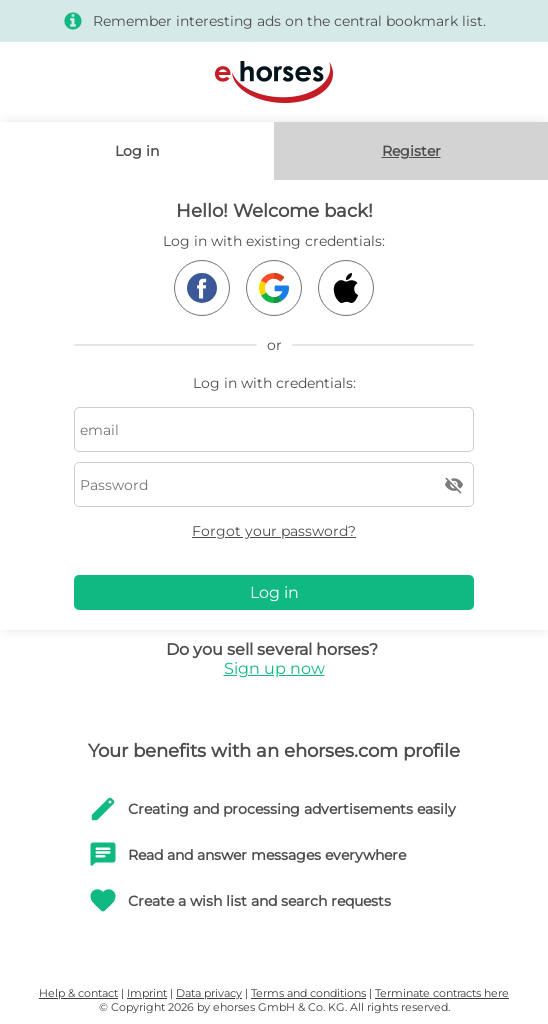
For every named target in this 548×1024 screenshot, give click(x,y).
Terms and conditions (308, 993)
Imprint (147, 993)
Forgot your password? (274, 531)
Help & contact (78, 993)
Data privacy (209, 993)
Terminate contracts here (442, 993)
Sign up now (274, 668)
